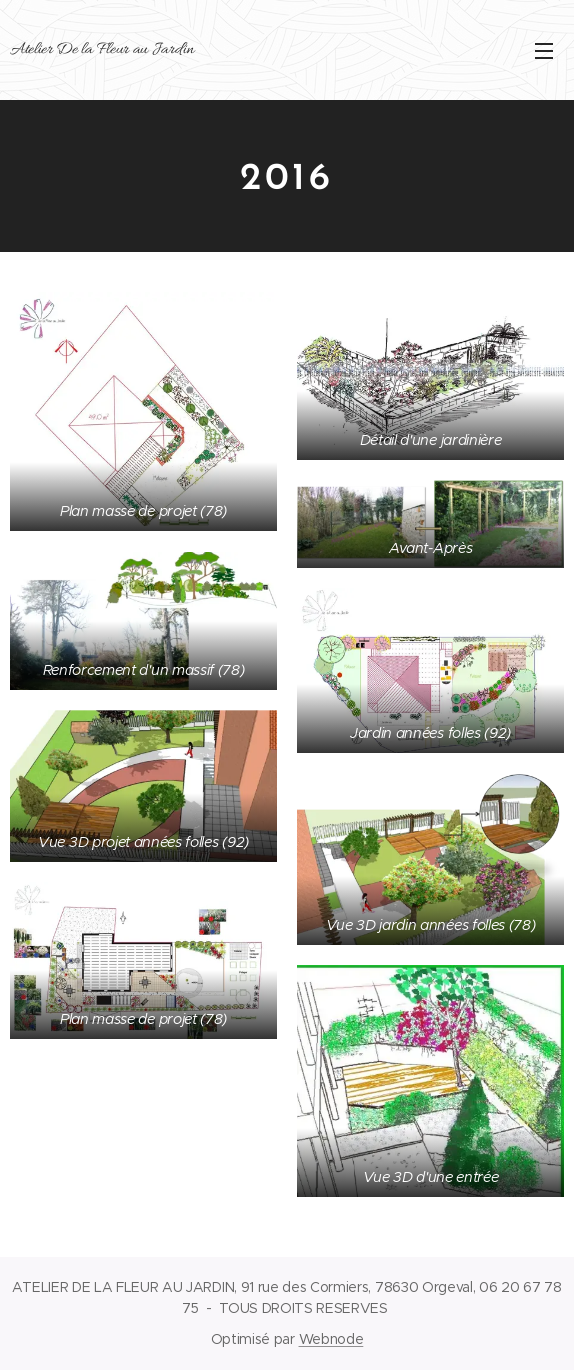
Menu (544, 51)
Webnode (331, 1339)
